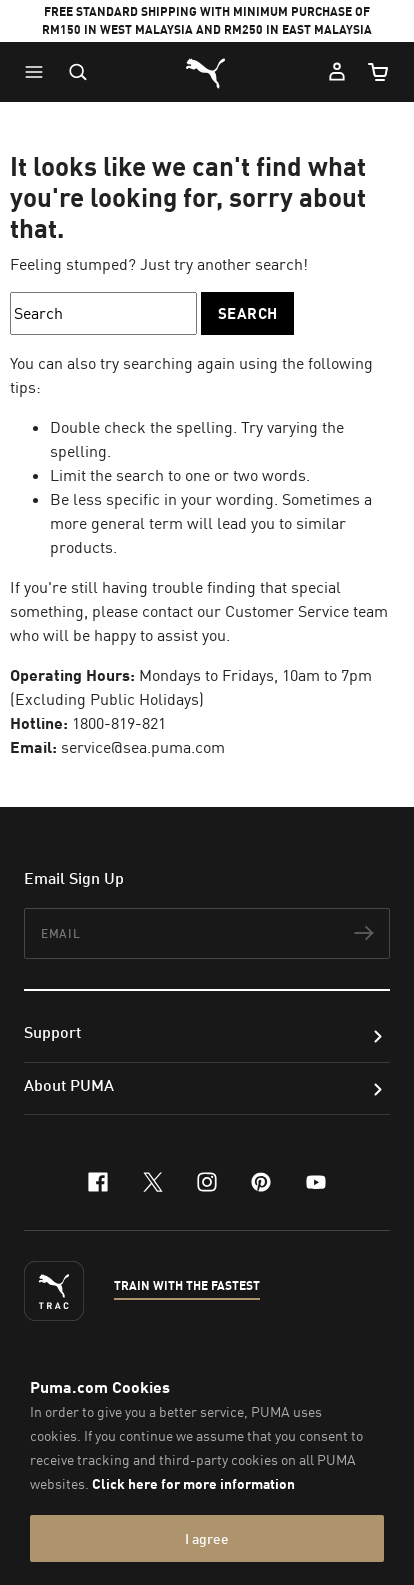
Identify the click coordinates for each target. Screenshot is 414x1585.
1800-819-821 (119, 723)
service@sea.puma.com (143, 747)
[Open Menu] (39, 72)
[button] (39, 72)
